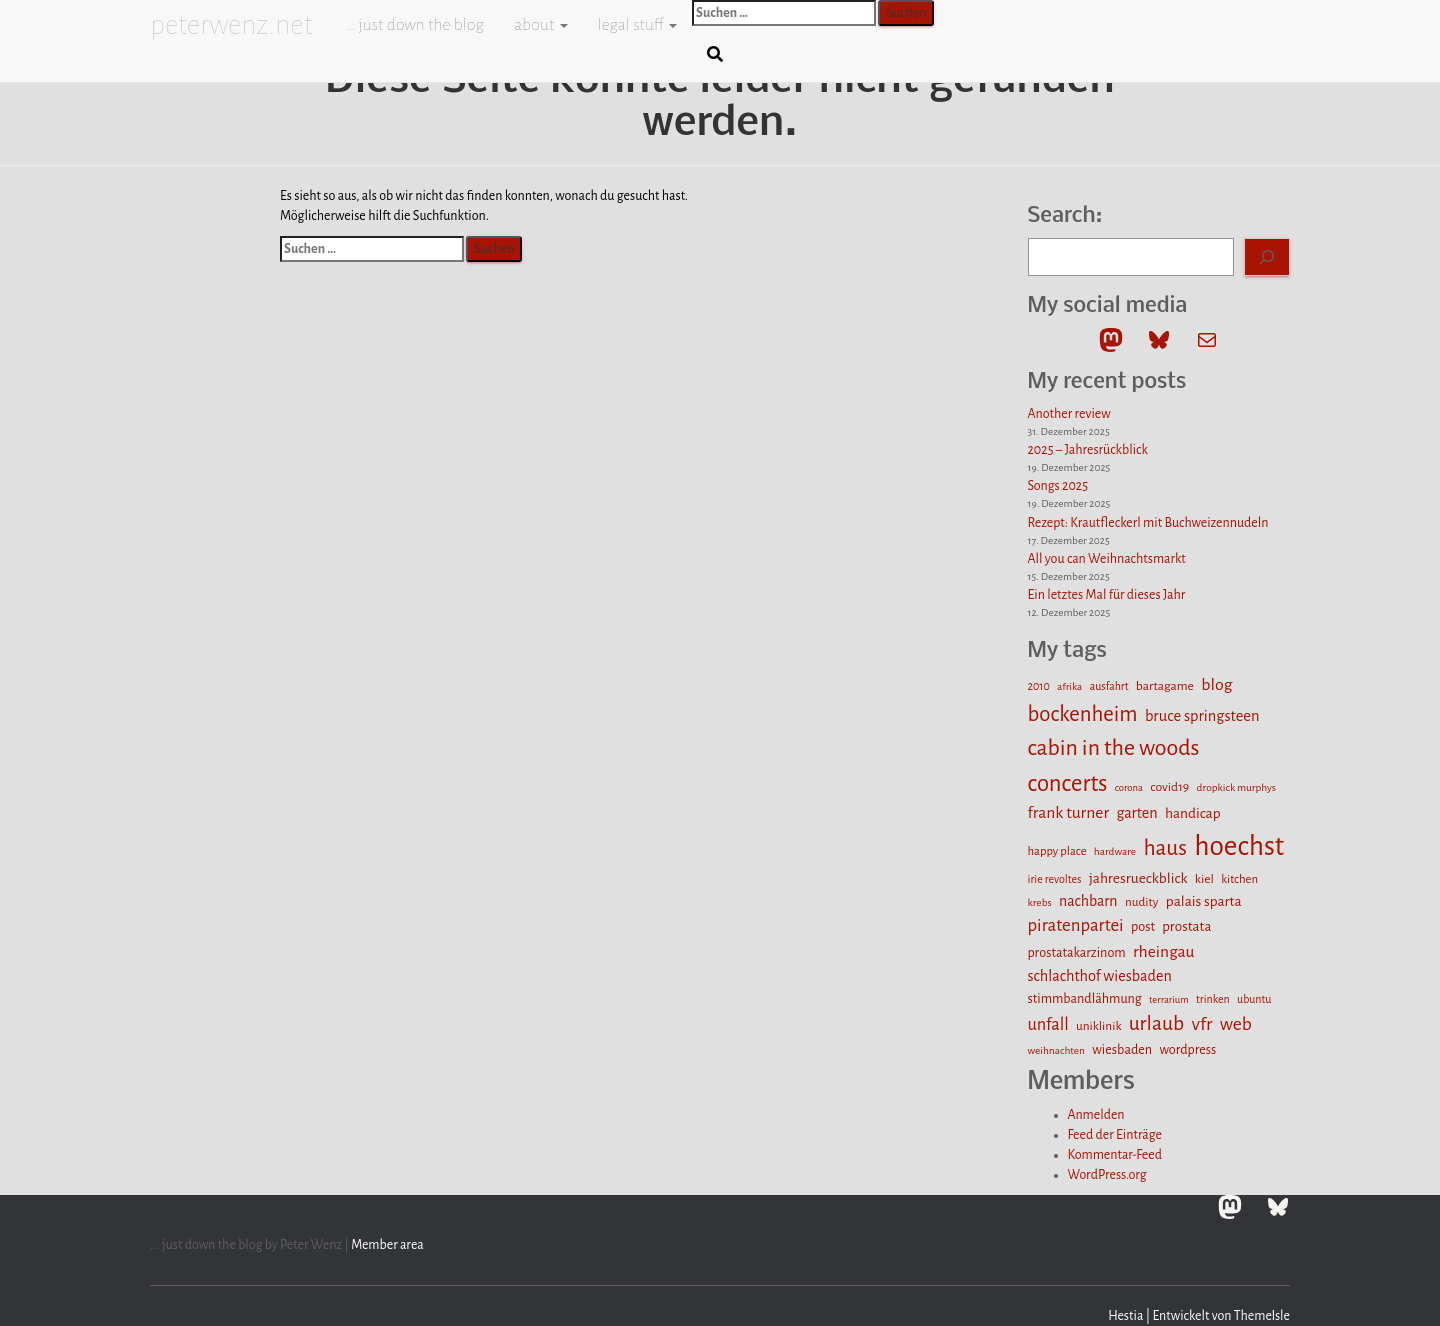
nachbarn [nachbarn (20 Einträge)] (1088, 901)
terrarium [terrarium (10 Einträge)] (1169, 999)
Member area (387, 1245)
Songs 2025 (1058, 486)
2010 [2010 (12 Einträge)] (1039, 686)
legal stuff (637, 25)
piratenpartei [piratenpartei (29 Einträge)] (1076, 925)
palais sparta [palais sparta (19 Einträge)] (1204, 901)
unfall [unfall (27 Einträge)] (1048, 1024)
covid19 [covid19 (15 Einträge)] (1169, 787)
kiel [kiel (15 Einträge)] (1204, 879)
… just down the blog (414, 25)
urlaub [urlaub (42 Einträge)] (1156, 1023)
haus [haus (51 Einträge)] (1165, 848)
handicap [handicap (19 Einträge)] (1193, 813)
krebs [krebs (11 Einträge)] (1040, 902)
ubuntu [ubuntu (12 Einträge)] (1254, 999)
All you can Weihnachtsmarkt (1107, 559)
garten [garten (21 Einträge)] (1136, 813)
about (540, 25)
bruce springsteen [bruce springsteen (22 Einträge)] (1202, 716)
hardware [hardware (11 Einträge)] (1115, 851)
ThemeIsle (1262, 1316)
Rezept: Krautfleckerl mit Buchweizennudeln (1148, 523)
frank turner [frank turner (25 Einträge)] (1069, 813)
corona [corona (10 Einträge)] (1129, 787)
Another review (1069, 414)
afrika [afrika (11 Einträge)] (1069, 686)
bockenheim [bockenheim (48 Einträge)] (1083, 714)
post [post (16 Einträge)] (1143, 927)
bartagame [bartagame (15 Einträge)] (1165, 686)
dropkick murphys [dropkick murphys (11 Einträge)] (1237, 787)
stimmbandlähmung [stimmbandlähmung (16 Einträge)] (1085, 999)
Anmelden (1096, 1115)
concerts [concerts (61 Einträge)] (1068, 783)
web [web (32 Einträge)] (1236, 1024)
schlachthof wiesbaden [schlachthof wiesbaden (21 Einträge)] (1100, 976)
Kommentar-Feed (1115, 1155)
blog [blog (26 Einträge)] (1216, 685)
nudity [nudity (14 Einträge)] (1142, 902)
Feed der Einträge (1115, 1135)
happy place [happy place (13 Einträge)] (1057, 851)
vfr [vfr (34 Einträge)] (1202, 1024)
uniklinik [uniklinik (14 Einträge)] (1098, 1026)
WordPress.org (1107, 1175)
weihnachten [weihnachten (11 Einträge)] (1056, 1050)
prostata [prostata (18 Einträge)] (1186, 926)
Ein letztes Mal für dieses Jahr (1107, 595)
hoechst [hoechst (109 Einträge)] (1239, 846)
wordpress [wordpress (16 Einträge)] (1187, 1050)
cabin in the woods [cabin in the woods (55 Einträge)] (1114, 748)
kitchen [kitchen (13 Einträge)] (1239, 879)
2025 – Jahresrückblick (1088, 450)
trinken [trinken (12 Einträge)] (1213, 999)
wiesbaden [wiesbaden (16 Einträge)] (1122, 1050)
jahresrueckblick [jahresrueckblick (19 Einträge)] (1138, 878)
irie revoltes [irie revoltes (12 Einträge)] (1055, 879)
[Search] (1267, 257)
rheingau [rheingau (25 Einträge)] (1164, 952)
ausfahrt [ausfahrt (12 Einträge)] (1109, 686)
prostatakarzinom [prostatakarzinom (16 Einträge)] (1077, 953)
